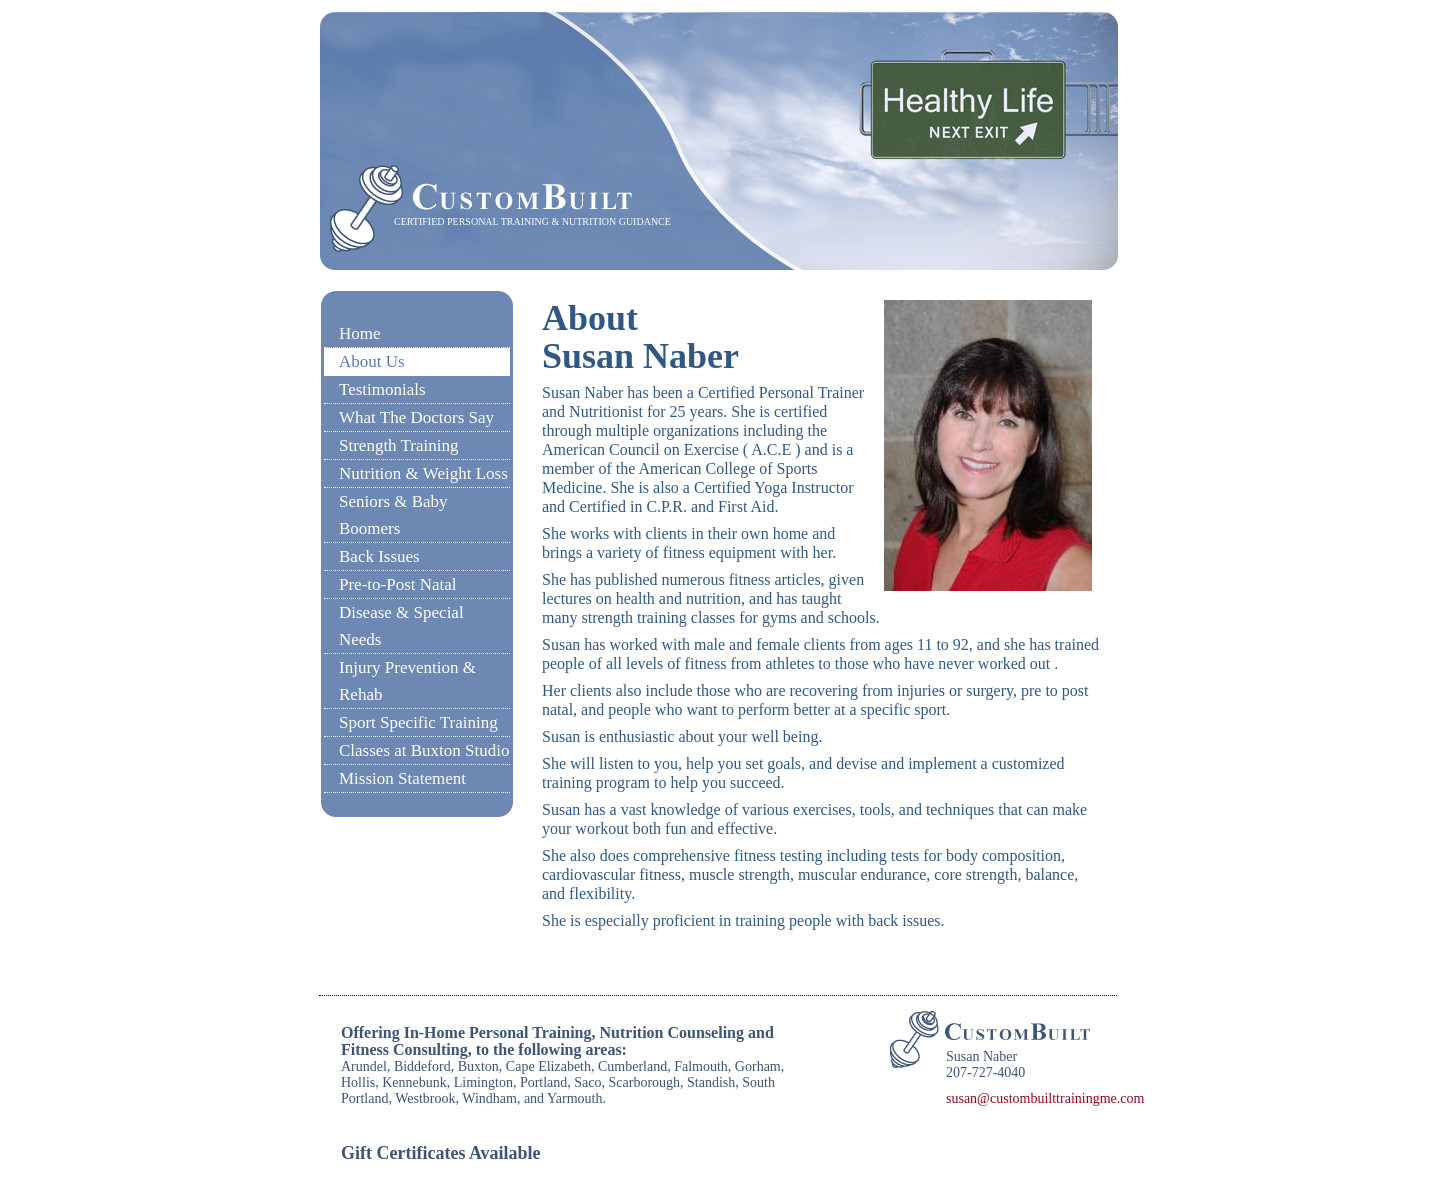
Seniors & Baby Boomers (393, 515)
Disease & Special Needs (401, 626)
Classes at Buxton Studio (424, 750)
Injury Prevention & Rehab (407, 681)
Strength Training (399, 445)
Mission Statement (402, 778)
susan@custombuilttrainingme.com (1045, 1098)
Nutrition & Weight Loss (423, 473)
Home (360, 333)
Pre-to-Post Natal (398, 584)
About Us (372, 361)
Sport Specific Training (418, 722)
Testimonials (382, 389)
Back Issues (379, 556)
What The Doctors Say (416, 417)
